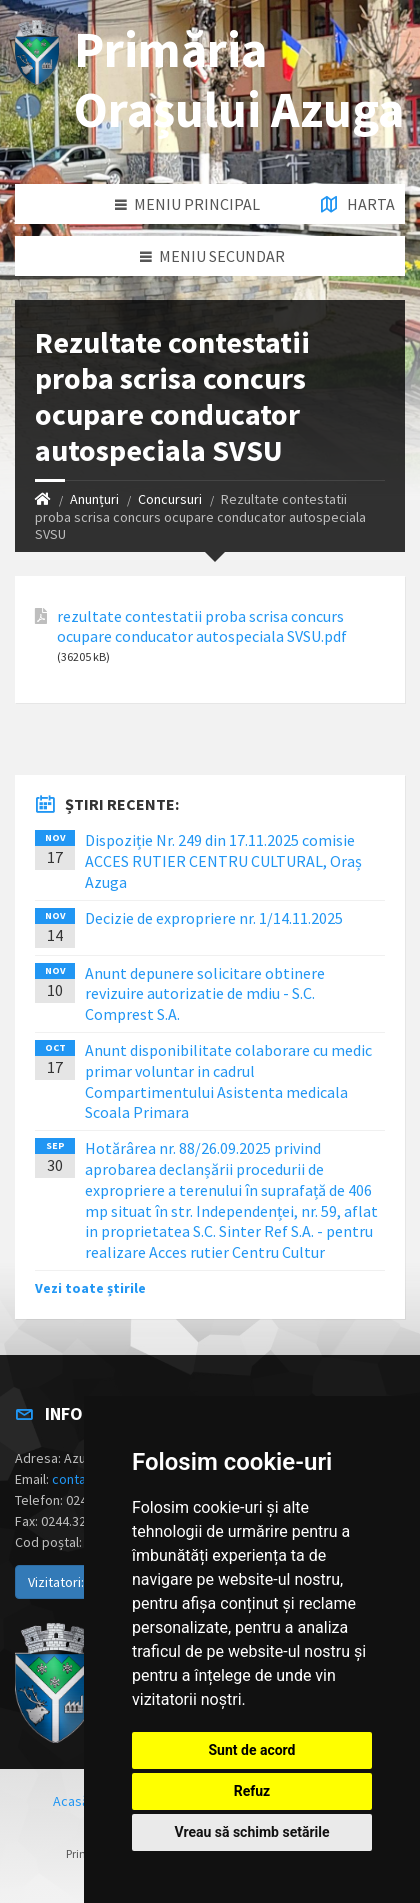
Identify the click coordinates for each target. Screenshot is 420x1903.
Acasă (71, 1801)
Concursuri (170, 499)
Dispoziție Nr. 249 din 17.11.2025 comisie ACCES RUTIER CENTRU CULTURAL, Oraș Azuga (223, 861)
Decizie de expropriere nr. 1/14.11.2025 (214, 918)
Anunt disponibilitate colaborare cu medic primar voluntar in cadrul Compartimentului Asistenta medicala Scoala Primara (228, 1081)
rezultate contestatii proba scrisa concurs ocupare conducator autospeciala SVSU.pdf (202, 626)
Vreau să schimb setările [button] (251, 1832)
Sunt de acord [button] (251, 1750)
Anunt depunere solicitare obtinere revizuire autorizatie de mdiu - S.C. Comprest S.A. (205, 994)
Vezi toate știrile (90, 1288)
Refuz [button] (252, 1791)
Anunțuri (94, 499)
